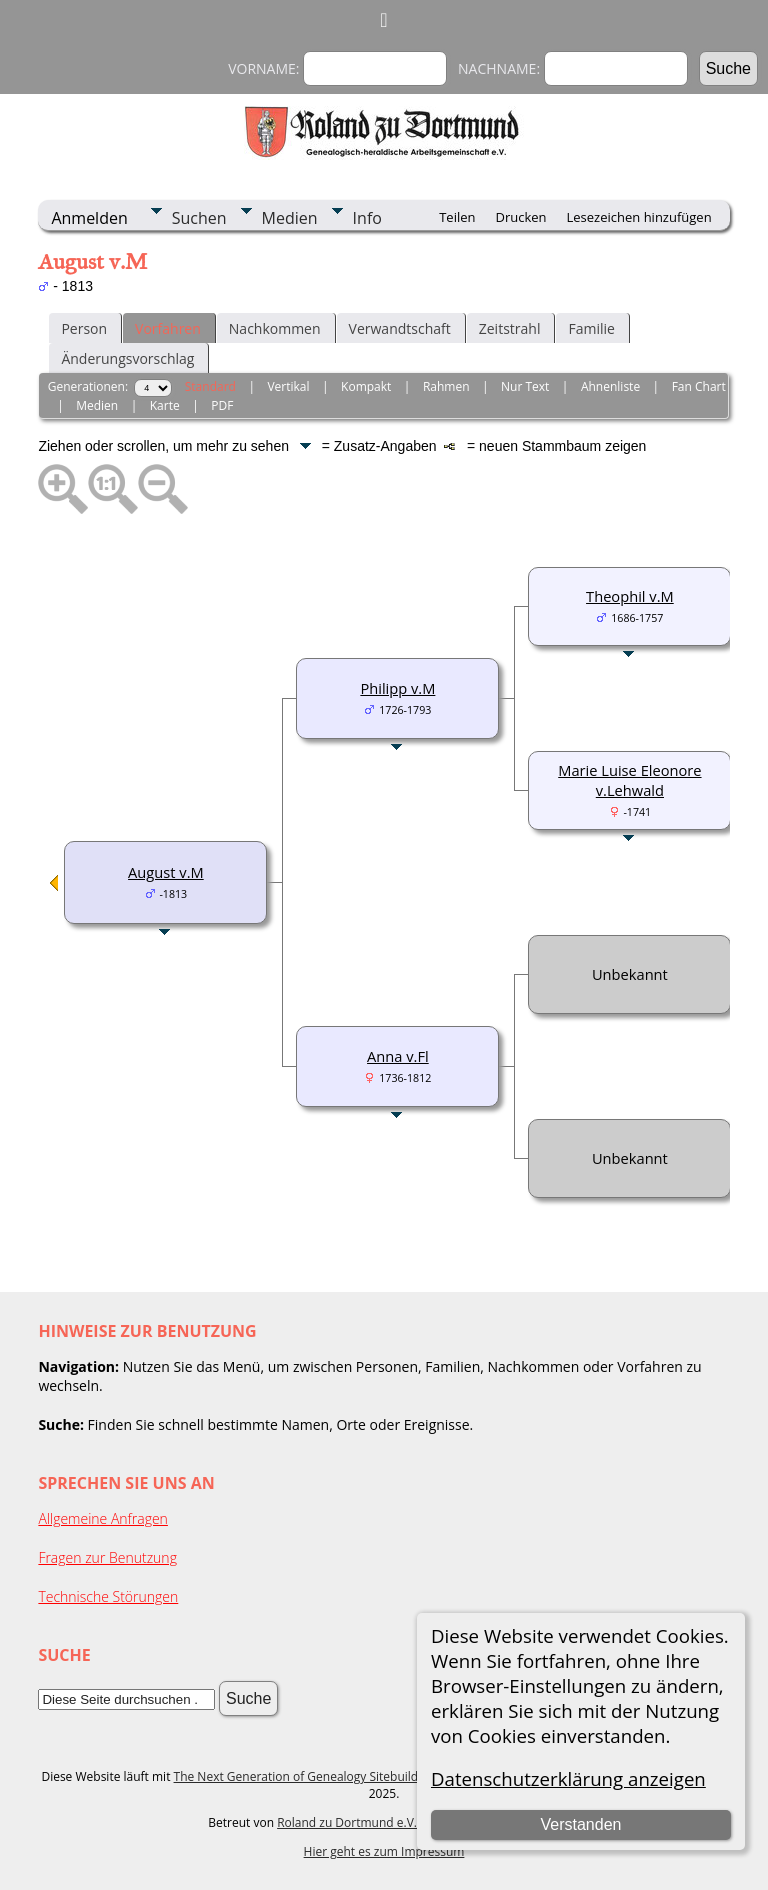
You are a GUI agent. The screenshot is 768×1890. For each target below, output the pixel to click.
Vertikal (288, 386)
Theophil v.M (630, 596)
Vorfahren (168, 328)
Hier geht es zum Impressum (384, 1851)
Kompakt (366, 386)
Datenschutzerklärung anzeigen (568, 1778)
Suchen (199, 218)
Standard (210, 386)
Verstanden (580, 1824)
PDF (222, 405)
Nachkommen (275, 328)
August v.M (166, 872)
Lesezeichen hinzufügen (639, 217)
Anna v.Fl (398, 1056)
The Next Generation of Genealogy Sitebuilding (305, 1776)
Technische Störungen (108, 1596)
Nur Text (525, 386)
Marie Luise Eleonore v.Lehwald (629, 780)
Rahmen (446, 386)
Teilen (457, 217)
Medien (290, 218)
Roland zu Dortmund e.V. (347, 1822)
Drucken (520, 217)
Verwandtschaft (400, 328)
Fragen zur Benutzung (107, 1557)
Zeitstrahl (510, 328)
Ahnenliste (610, 386)
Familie (591, 328)
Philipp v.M (397, 688)
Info (367, 218)
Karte (165, 405)
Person (84, 328)
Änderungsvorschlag (127, 358)
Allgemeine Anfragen (103, 1518)
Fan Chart (699, 386)
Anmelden (89, 218)
